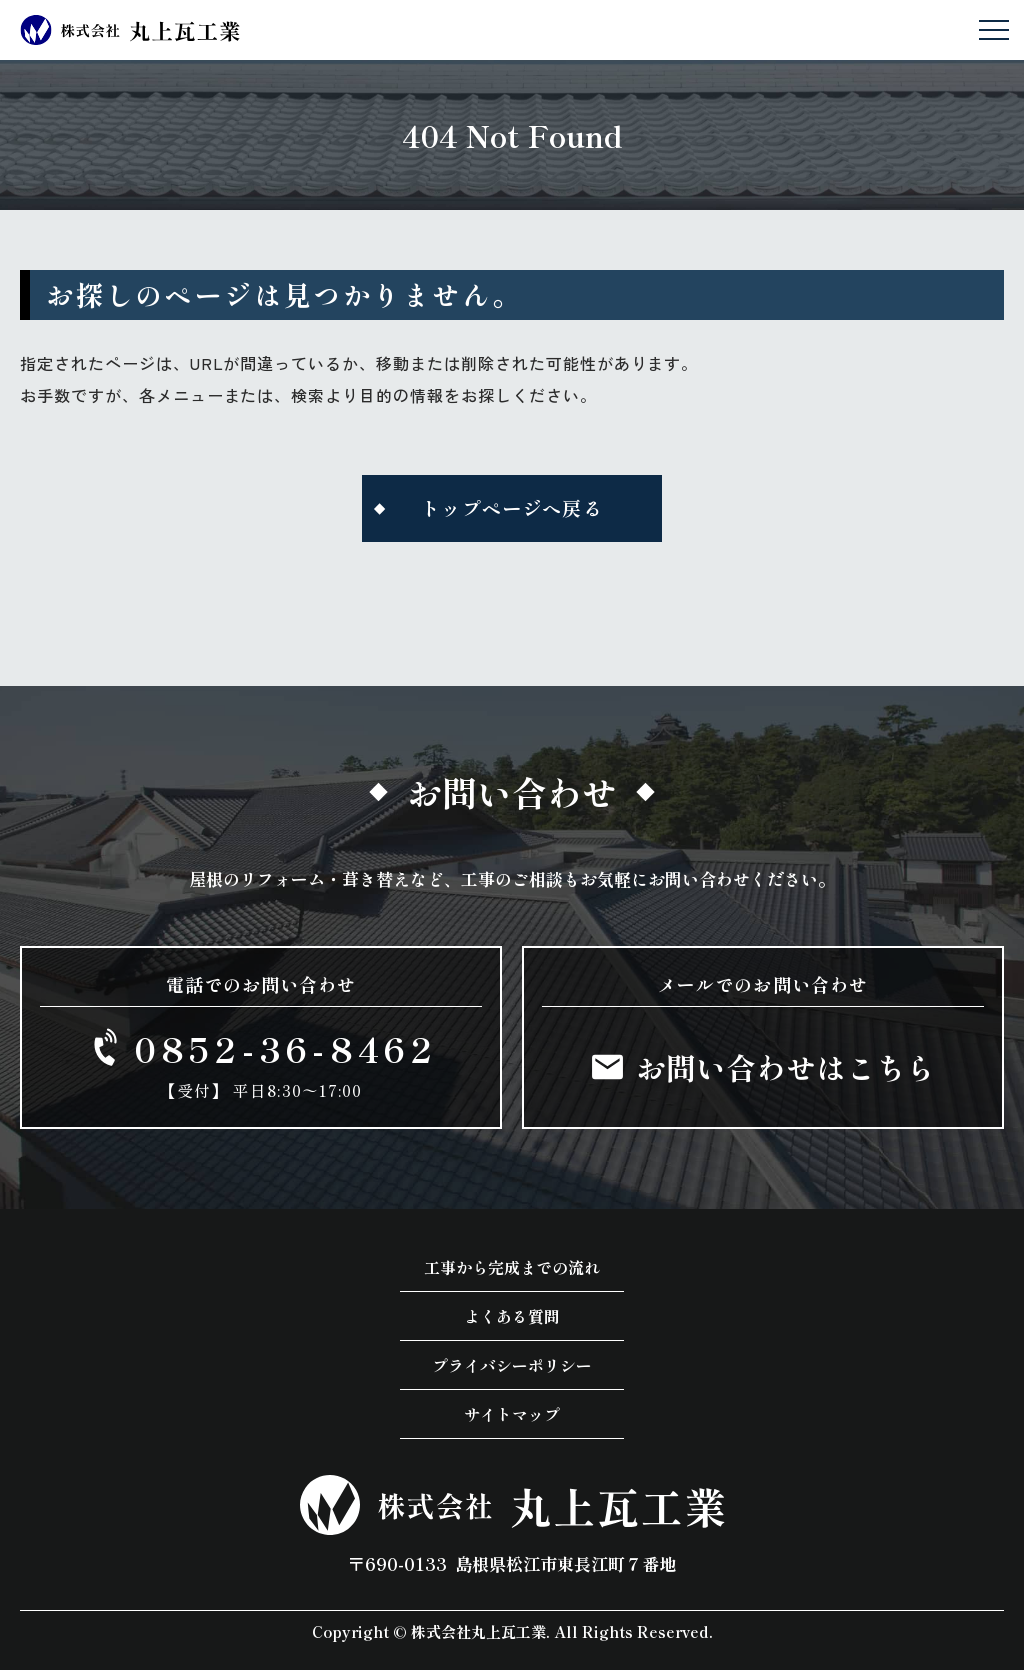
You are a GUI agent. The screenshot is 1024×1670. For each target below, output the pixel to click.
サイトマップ (512, 1414)
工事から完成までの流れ (512, 1267)
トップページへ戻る (511, 508)
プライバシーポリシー (512, 1365)
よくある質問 (512, 1316)
